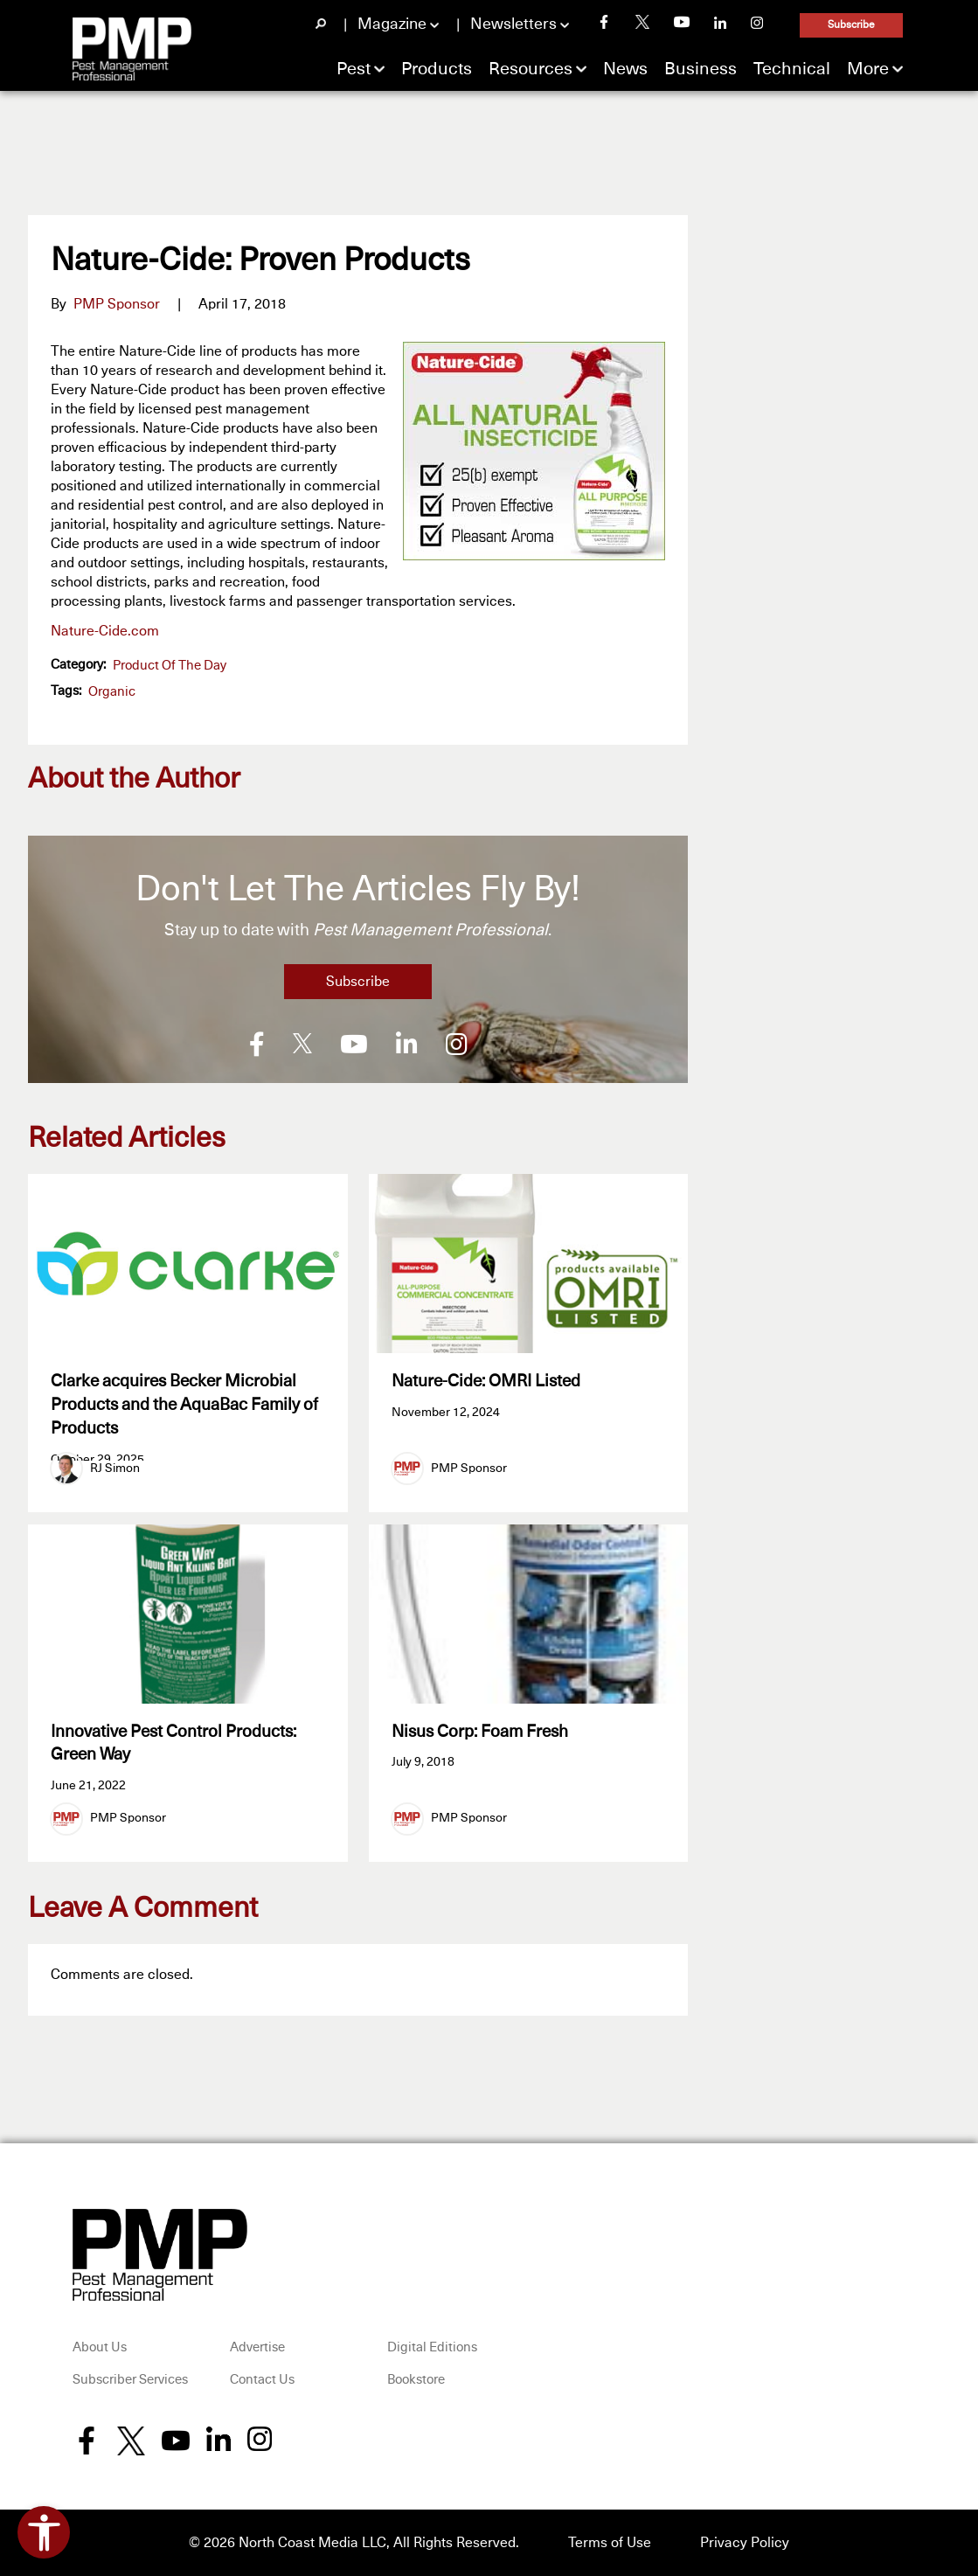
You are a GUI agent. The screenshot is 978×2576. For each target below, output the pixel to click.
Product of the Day (169, 665)
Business (700, 69)
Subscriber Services (130, 2379)
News (625, 69)
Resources (530, 69)
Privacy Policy (744, 2543)
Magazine (392, 24)
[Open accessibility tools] (43, 2532)
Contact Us (262, 2379)
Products (436, 69)
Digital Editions (432, 2347)
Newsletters (513, 24)
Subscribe (851, 25)
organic (111, 691)
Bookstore (416, 2379)
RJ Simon (115, 1468)
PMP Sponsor (116, 304)
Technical (791, 69)
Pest (353, 69)
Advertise (257, 2347)
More (868, 69)
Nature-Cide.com (105, 631)
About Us (100, 2347)
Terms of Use (609, 2543)
